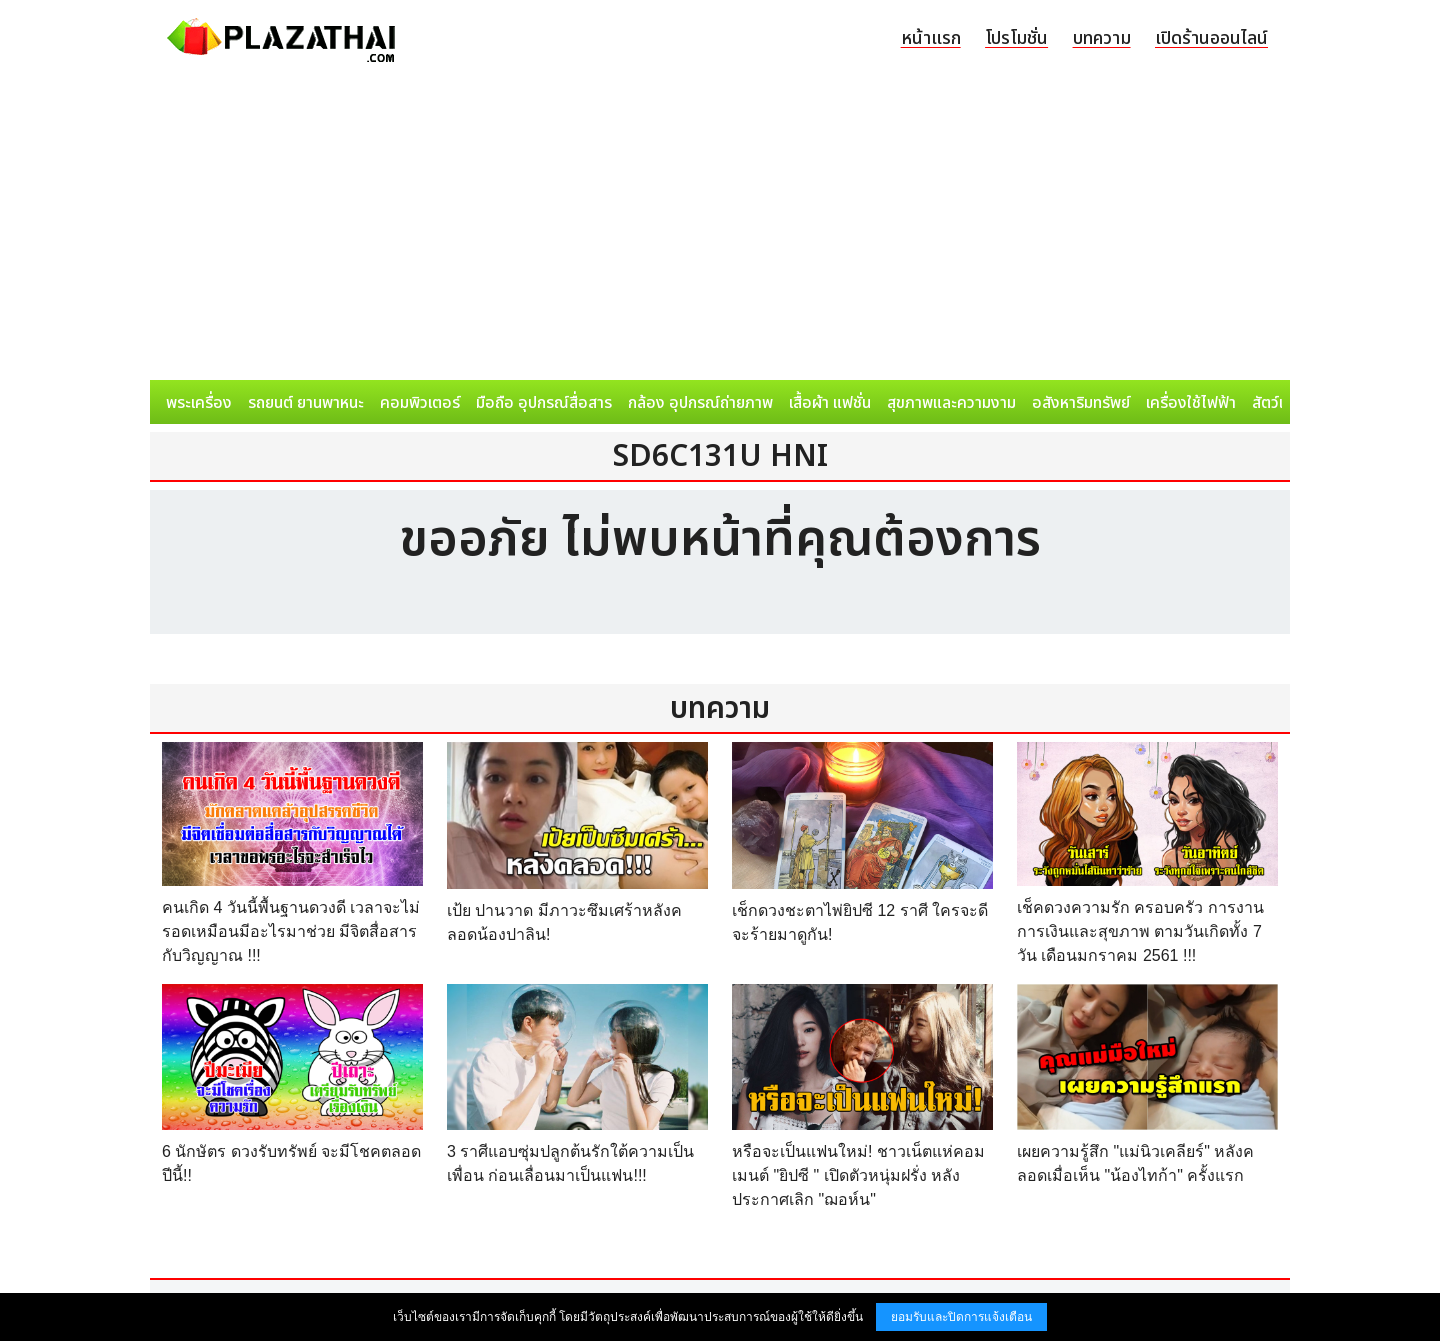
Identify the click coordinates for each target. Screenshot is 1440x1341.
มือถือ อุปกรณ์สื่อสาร (544, 403)
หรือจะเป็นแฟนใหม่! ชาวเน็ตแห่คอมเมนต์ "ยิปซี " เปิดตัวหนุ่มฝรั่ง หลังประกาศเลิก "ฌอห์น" (858, 1175)
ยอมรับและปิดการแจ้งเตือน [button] (961, 1317)
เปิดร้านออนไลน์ (1211, 38)
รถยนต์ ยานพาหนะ (306, 403)
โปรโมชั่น (1016, 38)
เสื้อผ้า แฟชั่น (830, 403)
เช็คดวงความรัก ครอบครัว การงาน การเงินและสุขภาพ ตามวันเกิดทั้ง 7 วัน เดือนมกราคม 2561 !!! (1140, 931)
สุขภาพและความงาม (951, 403)
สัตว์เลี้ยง (1281, 403)
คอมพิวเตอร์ (420, 403)
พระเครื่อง (199, 403)
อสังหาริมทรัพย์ (1081, 403)
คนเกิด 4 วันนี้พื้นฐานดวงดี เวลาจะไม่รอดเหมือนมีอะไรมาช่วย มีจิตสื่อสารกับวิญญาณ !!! (291, 931)
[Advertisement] (720, 230)
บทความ (1102, 38)
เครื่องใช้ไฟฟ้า (1191, 403)
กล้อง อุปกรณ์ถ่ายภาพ (700, 403)
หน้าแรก (931, 38)
